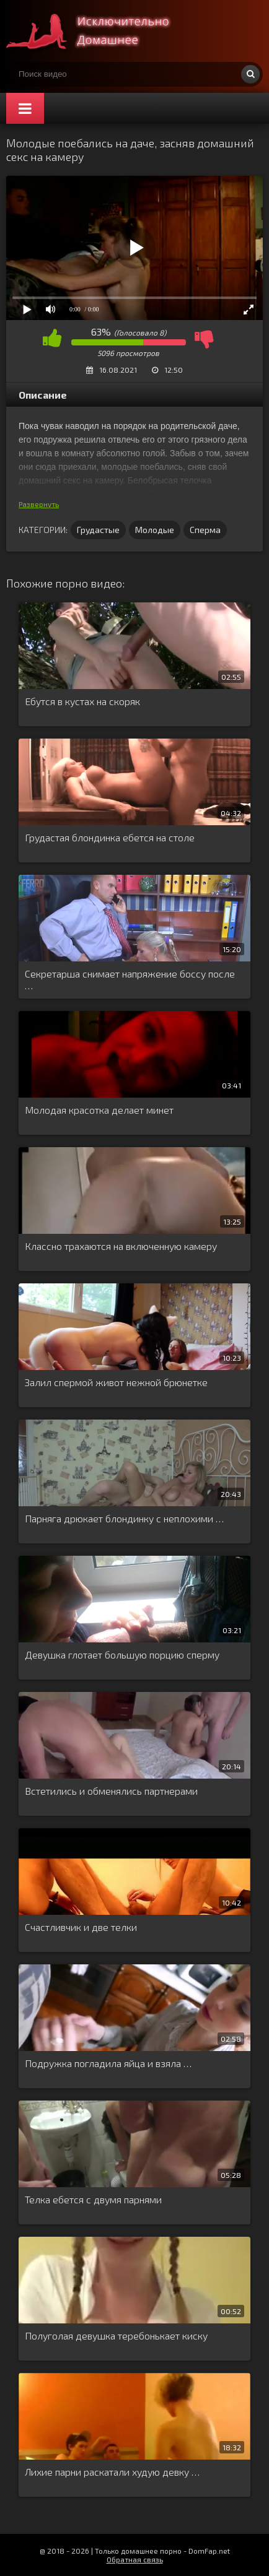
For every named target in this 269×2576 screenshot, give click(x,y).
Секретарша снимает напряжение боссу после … (130, 979)
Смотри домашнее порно (99, 31)
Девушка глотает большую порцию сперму (122, 1654)
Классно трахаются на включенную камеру (121, 1246)
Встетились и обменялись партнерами (111, 1791)
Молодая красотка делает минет (99, 1110)
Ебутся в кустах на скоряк (82, 701)
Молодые (154, 529)
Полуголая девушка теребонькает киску (116, 2335)
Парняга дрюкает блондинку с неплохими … (124, 1518)
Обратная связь (135, 2559)
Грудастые (98, 529)
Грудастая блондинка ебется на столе (110, 837)
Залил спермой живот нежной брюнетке (116, 1382)
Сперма (205, 529)
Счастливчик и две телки (81, 1927)
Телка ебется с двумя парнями (93, 2199)
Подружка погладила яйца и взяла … (108, 2063)
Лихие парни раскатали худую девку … (112, 2472)
